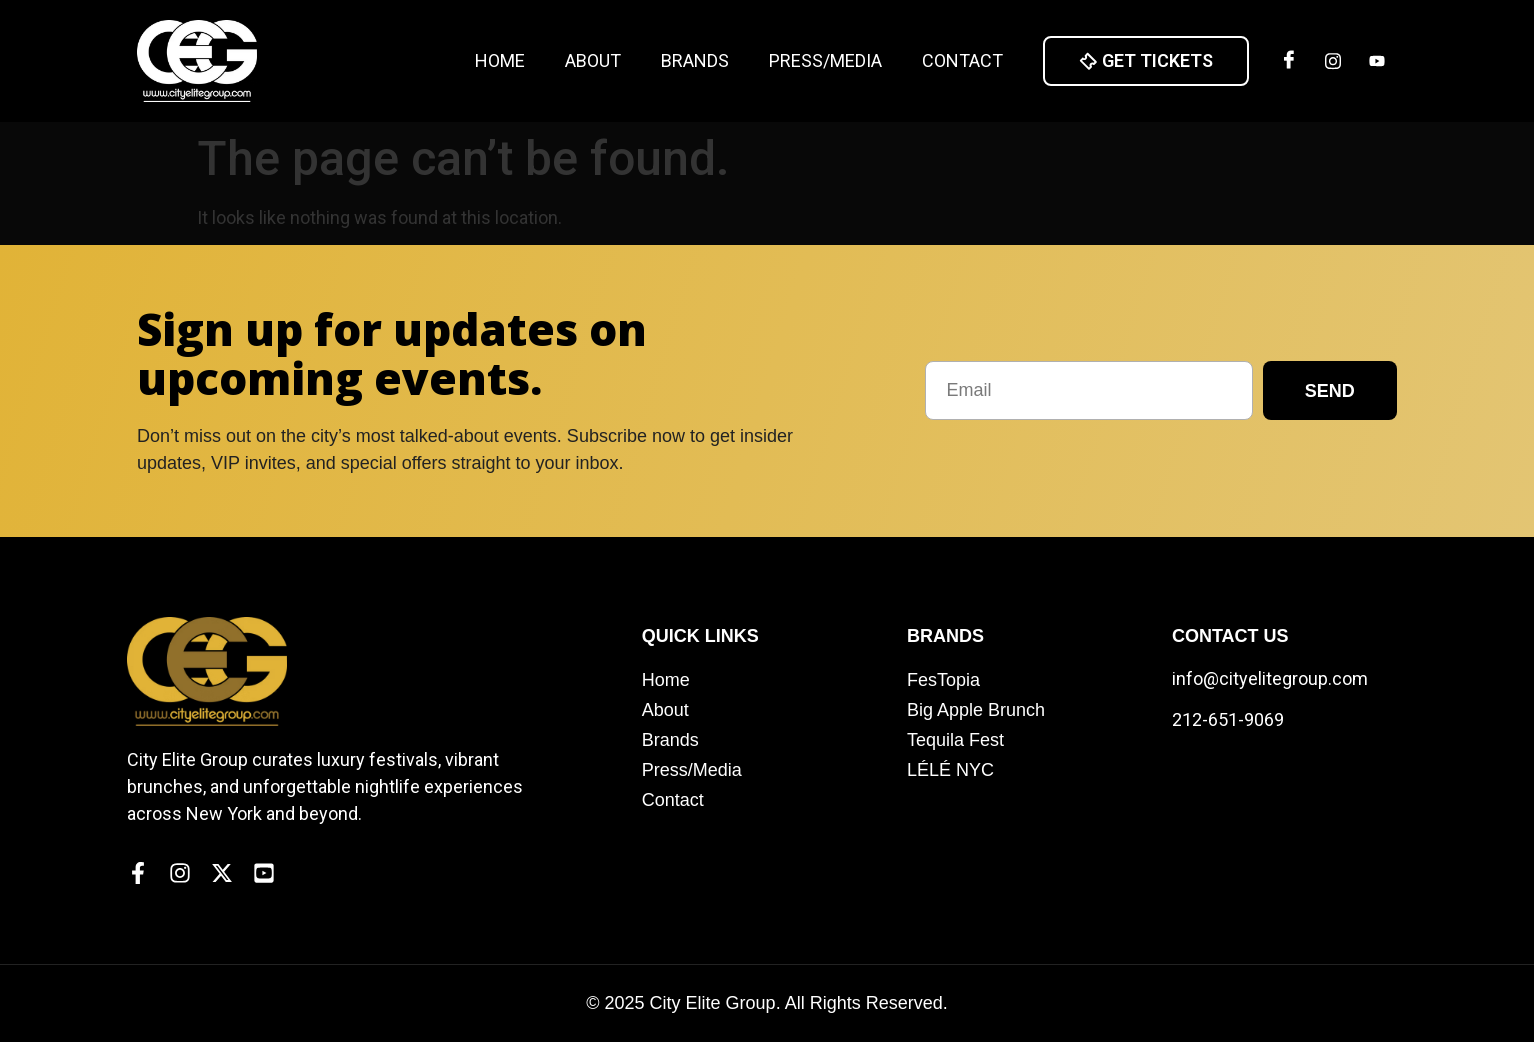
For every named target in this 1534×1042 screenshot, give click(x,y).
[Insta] (1333, 61)
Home (500, 60)
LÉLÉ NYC (950, 770)
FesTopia (943, 680)
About (593, 60)
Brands (695, 60)
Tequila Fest (955, 740)
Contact (962, 60)
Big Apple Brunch (976, 710)
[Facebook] (1289, 61)
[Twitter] (1377, 61)
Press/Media (825, 60)
